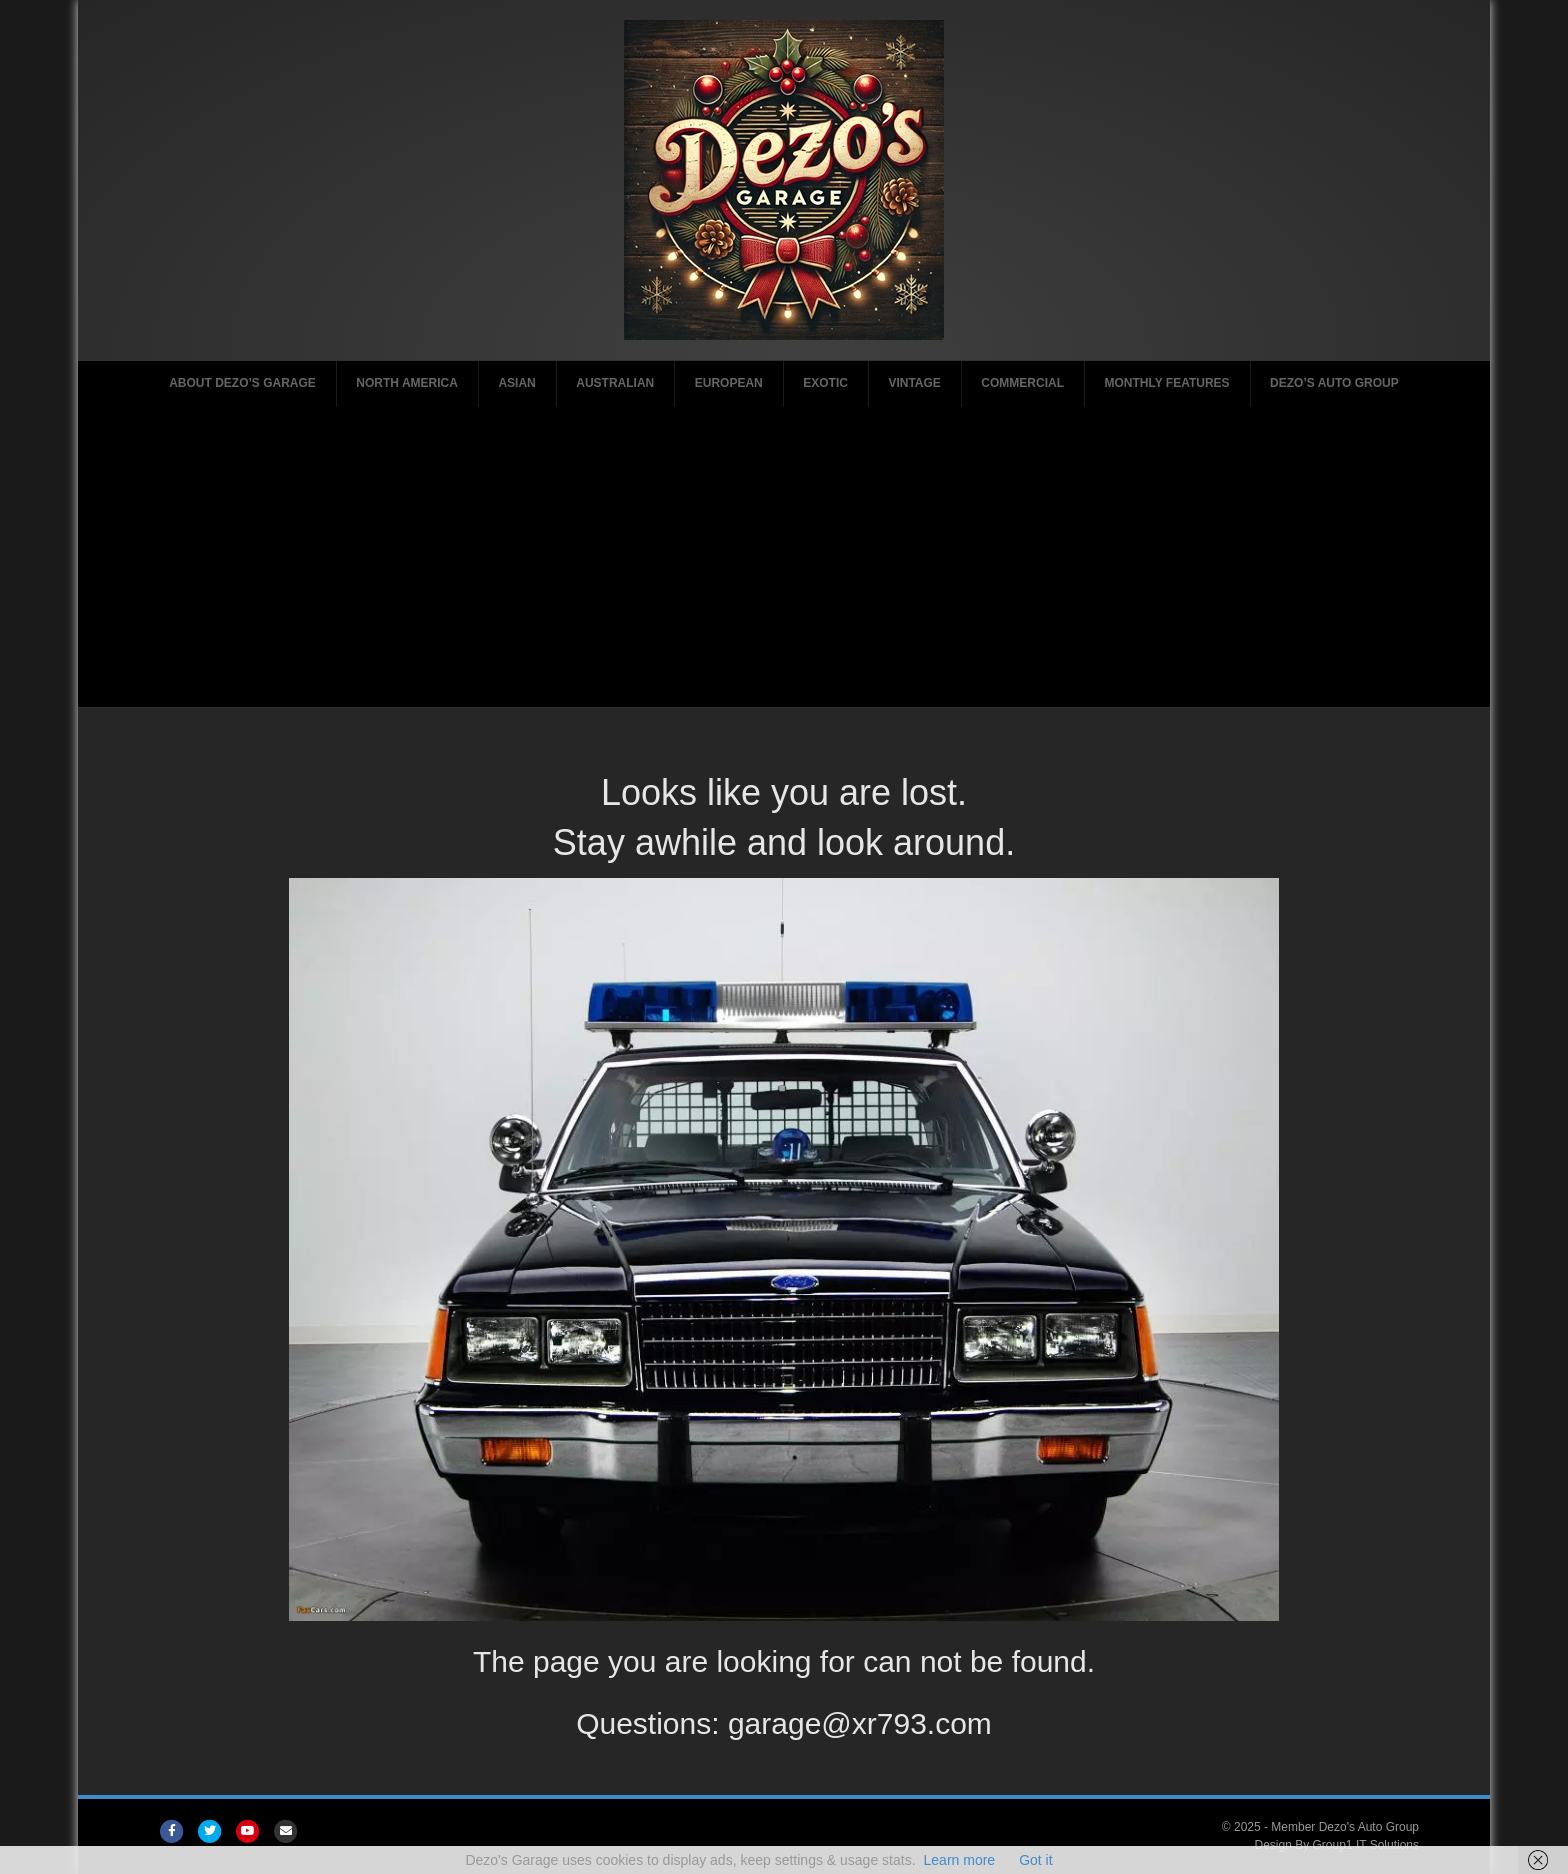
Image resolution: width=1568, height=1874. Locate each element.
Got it (1035, 1860)
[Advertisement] (784, 557)
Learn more (960, 1860)
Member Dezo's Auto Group (1345, 1827)
